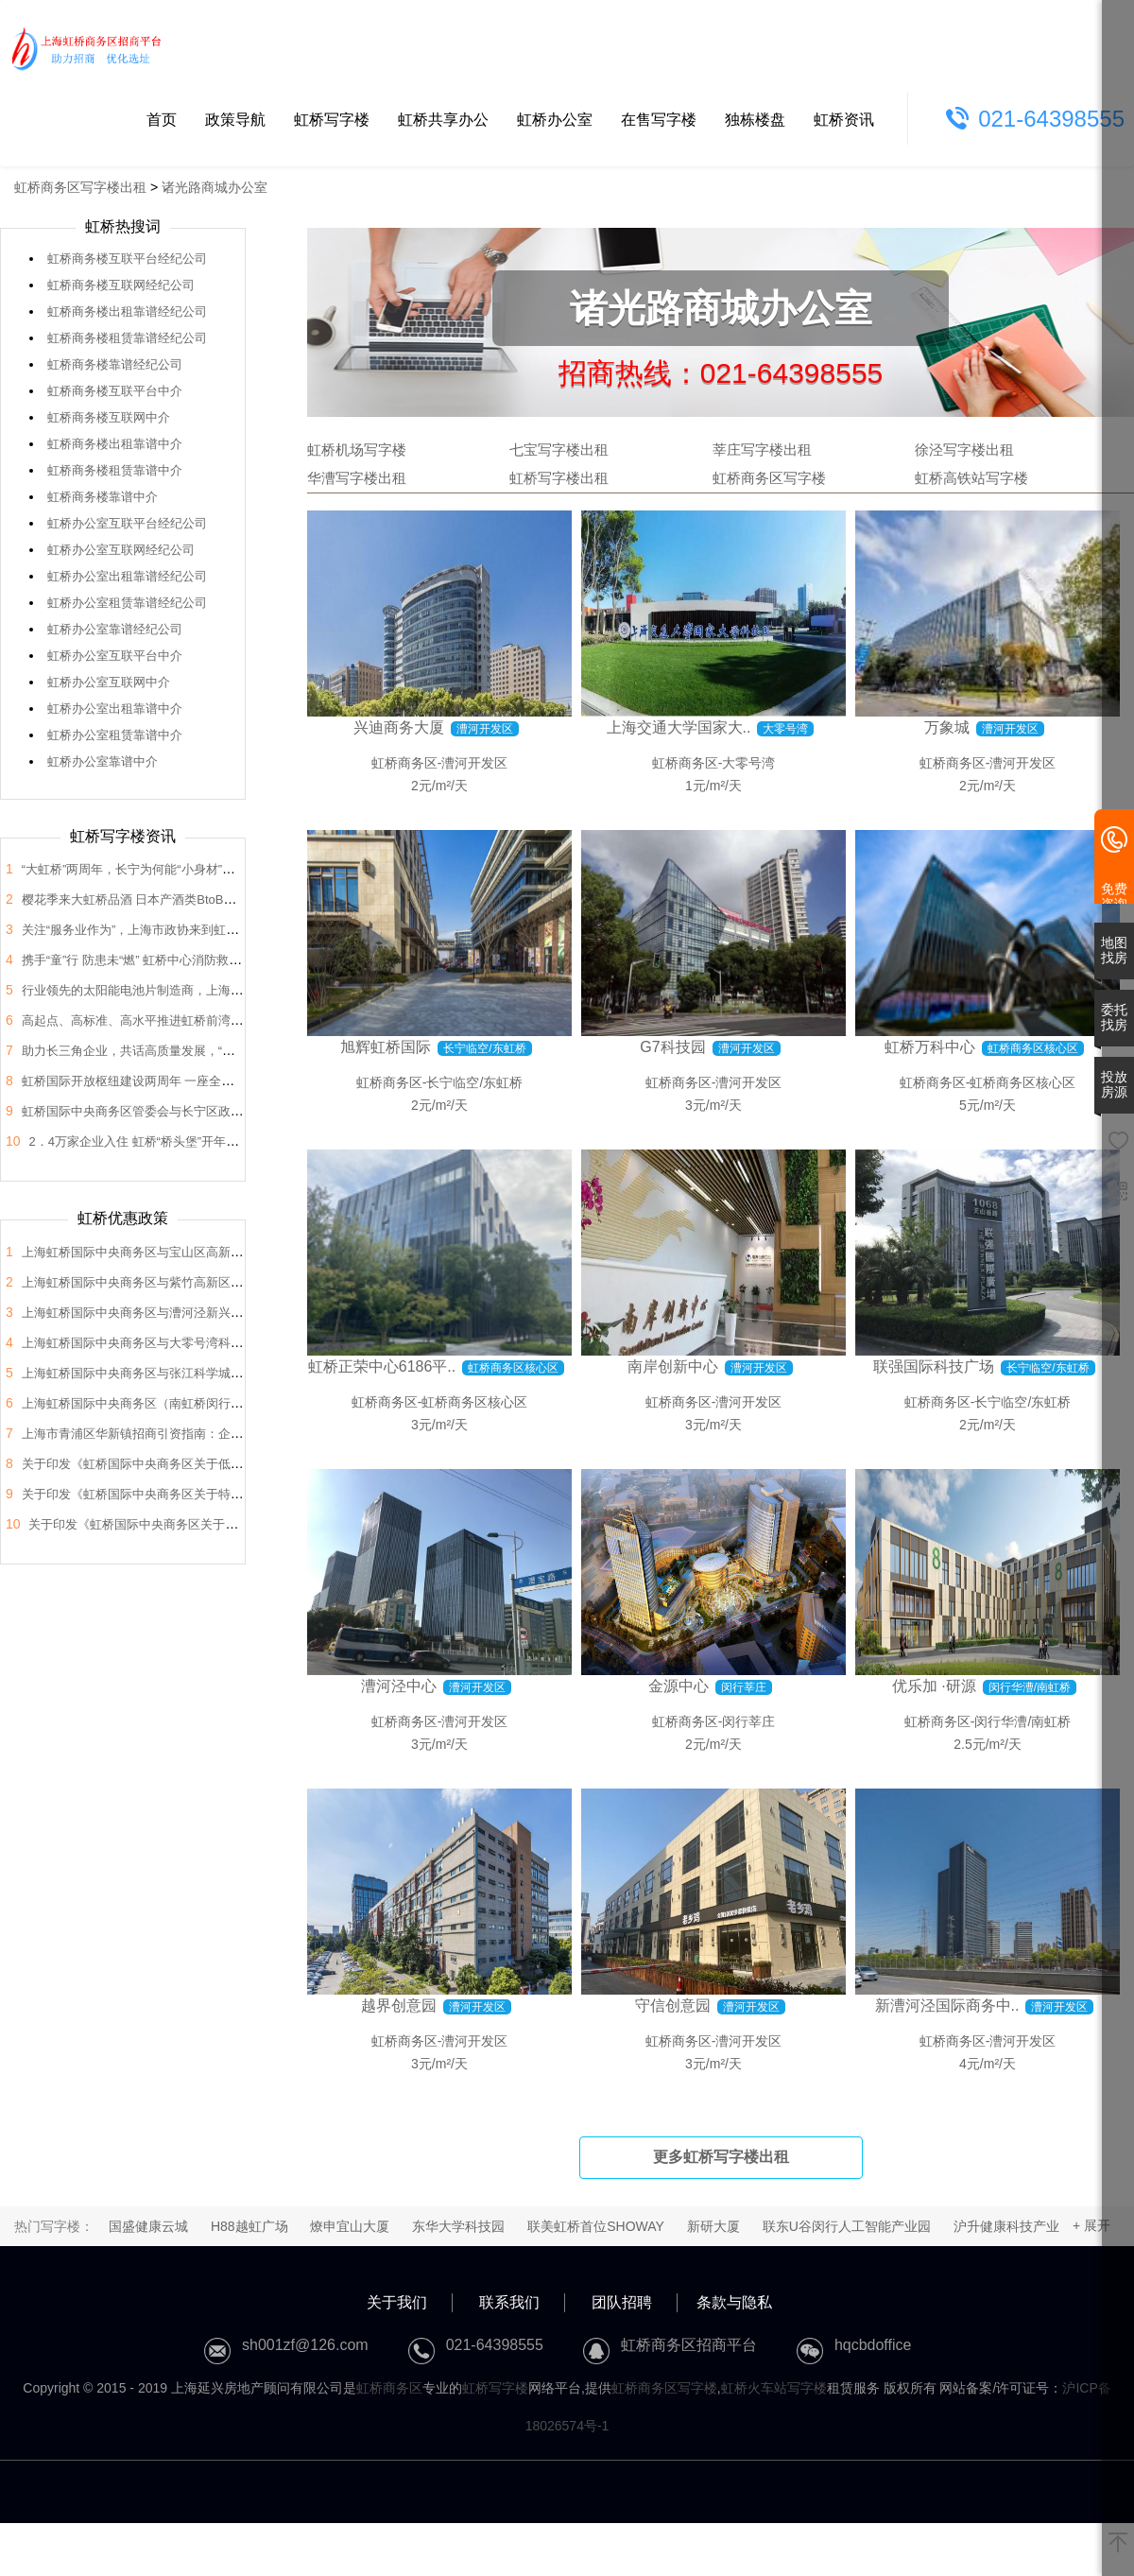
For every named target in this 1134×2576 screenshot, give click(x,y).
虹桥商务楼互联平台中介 (114, 391)
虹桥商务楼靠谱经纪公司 (114, 364)
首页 (161, 120)
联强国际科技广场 (933, 1366)
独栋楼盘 (755, 120)
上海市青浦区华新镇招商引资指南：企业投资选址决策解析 (181, 1433)
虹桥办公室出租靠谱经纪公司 (127, 576)
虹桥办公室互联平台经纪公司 (127, 523)
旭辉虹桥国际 (385, 1047)
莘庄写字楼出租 (762, 449)
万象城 (947, 727)
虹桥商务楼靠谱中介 (102, 497)
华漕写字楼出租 (356, 478)
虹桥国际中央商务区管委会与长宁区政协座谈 (144, 1111)
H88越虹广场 (249, 2226)
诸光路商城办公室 (214, 187)
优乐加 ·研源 (934, 1686)
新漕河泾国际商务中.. (947, 2005)
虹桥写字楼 (331, 120)
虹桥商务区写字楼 (769, 478)
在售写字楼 (658, 120)
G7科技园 (672, 1047)
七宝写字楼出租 (559, 449)
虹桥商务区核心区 (474, 1401)
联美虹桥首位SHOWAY (595, 2226)
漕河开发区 (474, 762)
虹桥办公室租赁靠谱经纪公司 (127, 603)
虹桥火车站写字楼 (774, 2387)
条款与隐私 (734, 2302)
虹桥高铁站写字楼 (971, 478)
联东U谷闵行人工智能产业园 (847, 2226)
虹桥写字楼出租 (559, 478)
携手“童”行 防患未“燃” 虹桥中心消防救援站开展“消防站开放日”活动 (203, 960)
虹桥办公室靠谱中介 (102, 761)
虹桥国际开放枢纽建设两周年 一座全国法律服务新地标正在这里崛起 (208, 1081)
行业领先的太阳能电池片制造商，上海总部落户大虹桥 (169, 990)
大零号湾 (748, 762)
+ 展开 (1091, 2225)
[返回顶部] (1117, 2544)
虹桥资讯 (844, 120)
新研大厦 (713, 2226)
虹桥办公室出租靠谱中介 (114, 708)
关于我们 (397, 2302)
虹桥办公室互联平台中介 (114, 655)
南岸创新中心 (672, 1366)
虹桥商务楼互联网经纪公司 (121, 285)
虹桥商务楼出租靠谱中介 (114, 444)
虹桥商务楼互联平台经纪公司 (127, 258)
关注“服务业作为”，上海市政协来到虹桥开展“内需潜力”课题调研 (195, 930)
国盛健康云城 (148, 2226)
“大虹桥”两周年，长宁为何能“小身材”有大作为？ (153, 869)
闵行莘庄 (748, 1721)
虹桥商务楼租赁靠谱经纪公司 (127, 338)
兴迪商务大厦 (398, 727)
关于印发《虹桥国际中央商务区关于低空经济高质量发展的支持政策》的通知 (230, 1464)
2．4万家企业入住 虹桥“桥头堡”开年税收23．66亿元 (171, 1141)
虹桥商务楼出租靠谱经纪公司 (127, 311)
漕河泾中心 (399, 1686)
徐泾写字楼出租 (964, 449)
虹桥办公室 (555, 120)
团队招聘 (622, 2302)
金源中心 (678, 1686)
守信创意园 (673, 2005)
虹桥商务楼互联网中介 (108, 417)
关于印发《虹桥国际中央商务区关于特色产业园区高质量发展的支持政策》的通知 (243, 1494)
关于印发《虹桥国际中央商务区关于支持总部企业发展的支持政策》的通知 (231, 1524)
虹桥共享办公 (443, 120)
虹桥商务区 (404, 762)
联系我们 (509, 2302)
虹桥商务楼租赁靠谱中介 (114, 470)
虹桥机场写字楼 (356, 449)
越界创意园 (399, 2005)
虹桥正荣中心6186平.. (381, 1366)
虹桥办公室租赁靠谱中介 (114, 735)
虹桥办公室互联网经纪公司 (121, 550)
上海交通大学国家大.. (679, 727)
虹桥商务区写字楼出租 (80, 187)
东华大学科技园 (458, 2226)
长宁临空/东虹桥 (474, 1082)
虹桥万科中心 (930, 1047)
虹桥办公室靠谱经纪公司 (114, 629)
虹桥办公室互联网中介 (108, 682)
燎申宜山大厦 (349, 2226)
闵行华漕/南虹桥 (1022, 1721)
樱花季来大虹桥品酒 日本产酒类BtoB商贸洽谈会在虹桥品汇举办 (196, 899)
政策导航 (235, 120)
